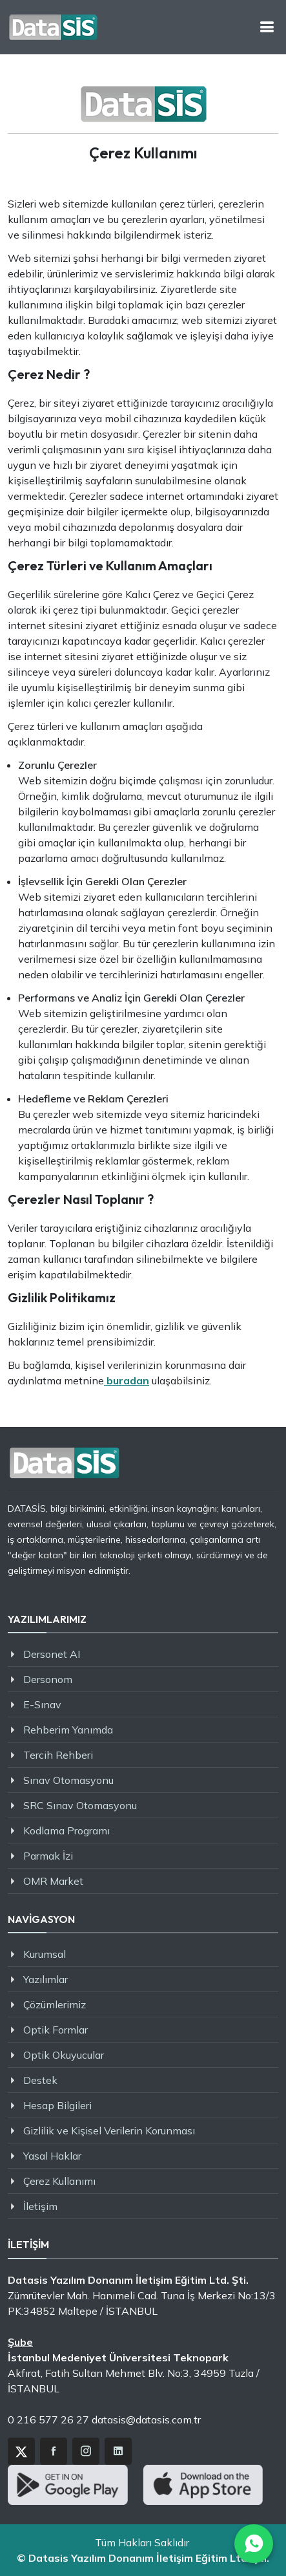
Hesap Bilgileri (57, 2105)
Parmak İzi (48, 1855)
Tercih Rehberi (58, 1754)
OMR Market (53, 1880)
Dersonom (47, 1679)
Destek (40, 2080)
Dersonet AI (51, 1654)
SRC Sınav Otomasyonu (80, 1805)
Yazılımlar (45, 1979)
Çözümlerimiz (54, 2004)
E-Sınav (42, 1704)
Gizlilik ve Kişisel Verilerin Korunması (109, 2130)
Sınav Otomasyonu (68, 1780)
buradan (126, 1380)
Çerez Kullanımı (59, 2180)
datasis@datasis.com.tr (146, 2419)
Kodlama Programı (66, 1830)
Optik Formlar (55, 2029)
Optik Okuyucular (63, 2054)
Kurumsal (44, 1954)
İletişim (40, 2206)
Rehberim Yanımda (68, 1729)
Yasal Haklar (52, 2155)
